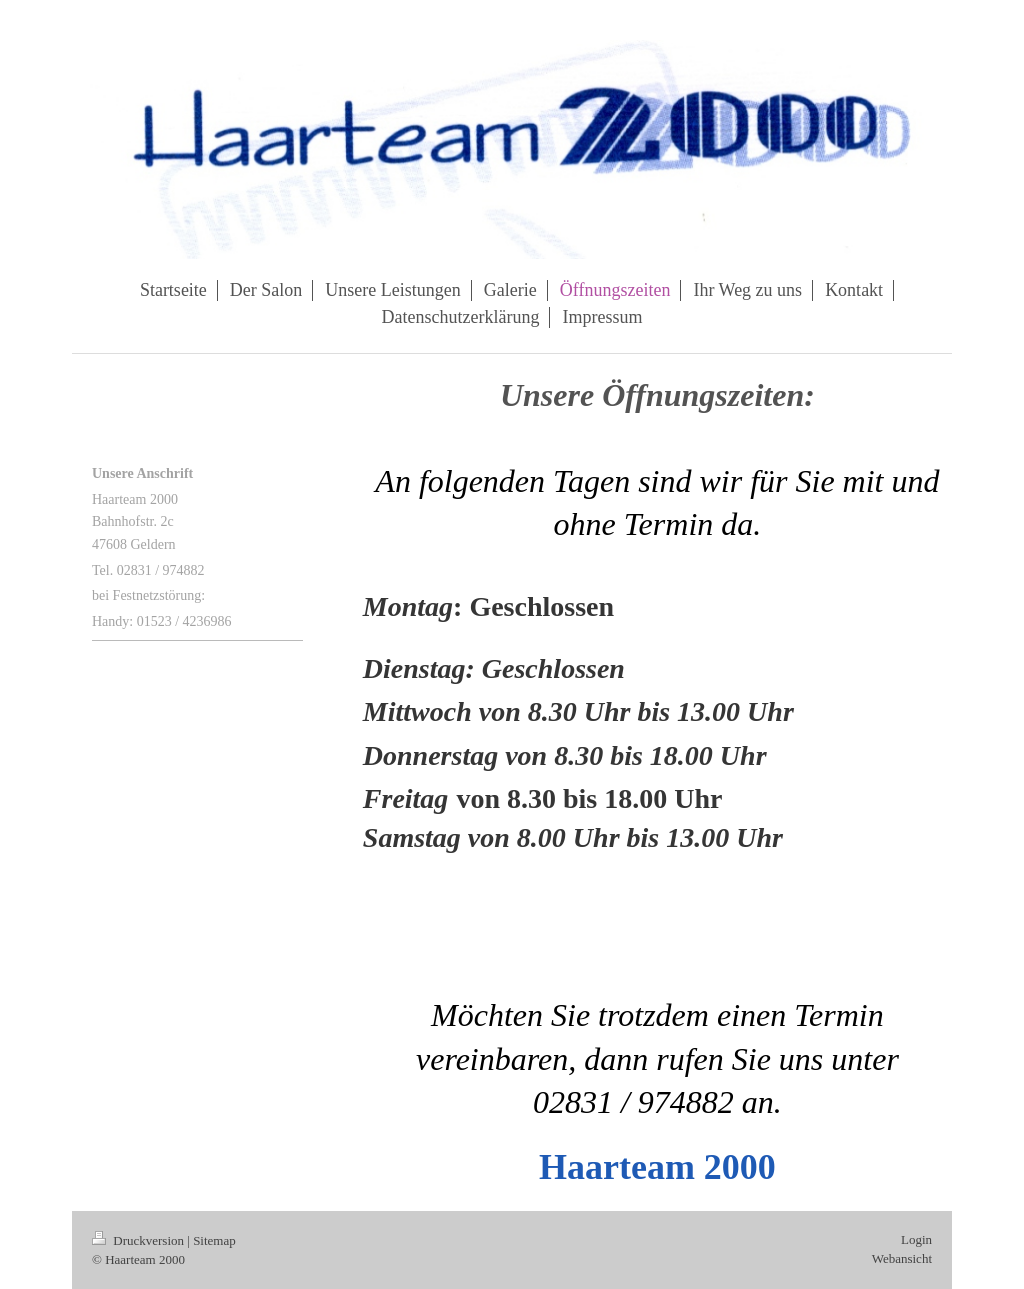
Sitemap (214, 1240)
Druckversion (139, 1240)
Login (916, 1239)
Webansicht (902, 1258)
